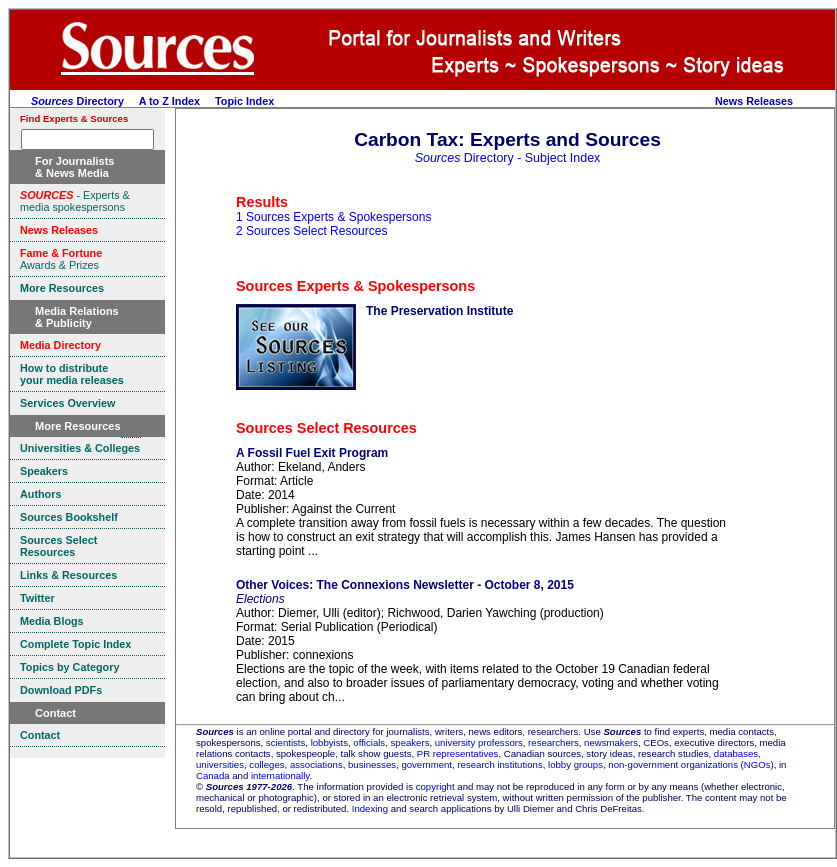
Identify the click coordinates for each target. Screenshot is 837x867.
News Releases (754, 101)
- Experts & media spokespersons (75, 201)
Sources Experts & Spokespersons (355, 286)
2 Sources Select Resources (311, 231)
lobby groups (575, 764)
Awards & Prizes (61, 259)
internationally (280, 775)
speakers (410, 742)
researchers (553, 742)
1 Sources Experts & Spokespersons (333, 217)
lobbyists (329, 742)
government (426, 764)
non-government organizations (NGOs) (690, 764)
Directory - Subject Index (508, 158)
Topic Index (244, 101)
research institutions (499, 764)
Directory (77, 101)
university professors (479, 742)
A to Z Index (169, 101)
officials (369, 742)
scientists (285, 742)
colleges (266, 764)
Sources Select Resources (326, 428)
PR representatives (458, 753)
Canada (213, 775)
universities (220, 764)
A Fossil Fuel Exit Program (312, 453)
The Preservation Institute (439, 311)
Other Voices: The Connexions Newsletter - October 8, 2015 (405, 585)
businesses (372, 764)
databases (736, 753)
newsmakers (611, 742)
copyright (435, 786)
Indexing (370, 808)
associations (316, 764)
